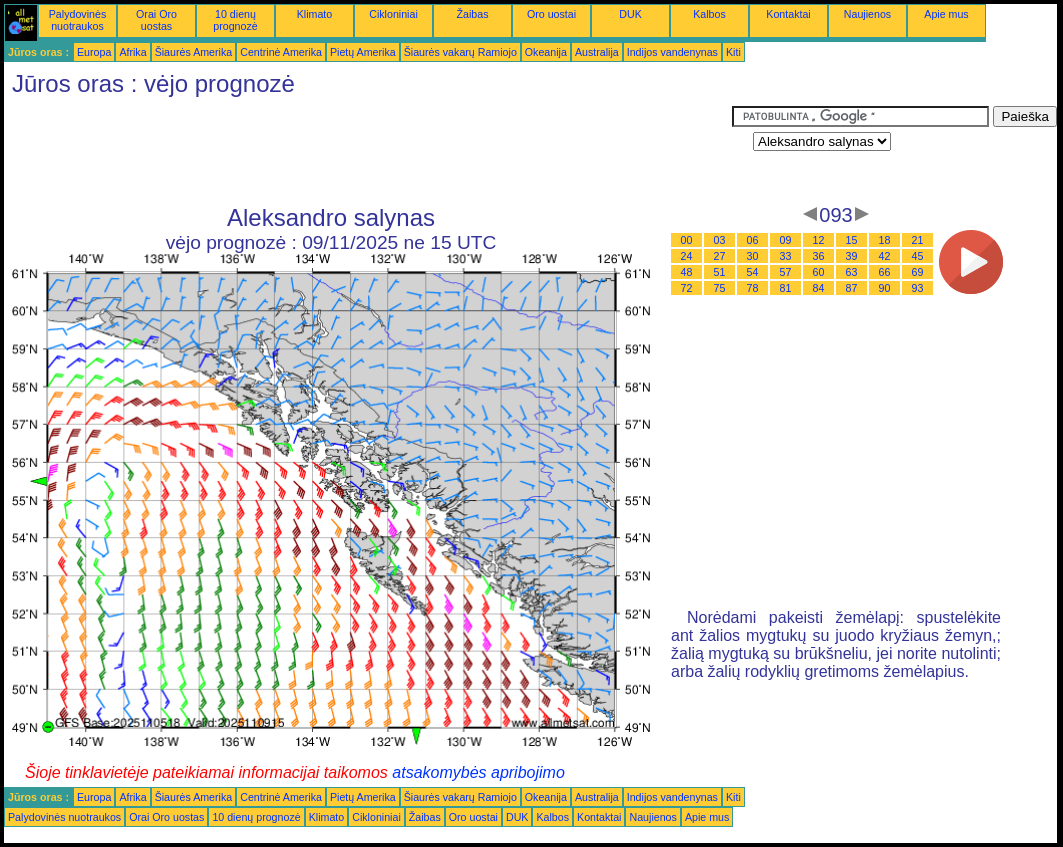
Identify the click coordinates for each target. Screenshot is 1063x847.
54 (753, 272)
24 (687, 256)
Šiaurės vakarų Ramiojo (460, 52)
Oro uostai (551, 14)
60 (819, 272)
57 (786, 272)
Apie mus (946, 14)
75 (720, 288)
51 (720, 272)
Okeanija (546, 52)
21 (918, 240)
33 (786, 256)
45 (918, 256)
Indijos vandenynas (672, 52)
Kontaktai (788, 14)
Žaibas (473, 14)
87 (852, 288)
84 (819, 288)
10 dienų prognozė (235, 20)
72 (687, 288)
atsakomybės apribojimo (478, 772)
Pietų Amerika (363, 52)
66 (885, 272)
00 (687, 240)
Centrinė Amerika (281, 52)
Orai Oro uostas (156, 20)
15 (852, 240)
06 (753, 240)
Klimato (315, 14)
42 (885, 256)
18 (885, 240)
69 (918, 272)
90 (885, 288)
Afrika (132, 52)
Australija (597, 52)
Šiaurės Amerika (194, 52)
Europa (94, 52)
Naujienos (867, 14)
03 (720, 240)
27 (720, 256)
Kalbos (709, 14)
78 (753, 288)
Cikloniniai (393, 14)
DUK (630, 14)
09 (786, 240)
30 (753, 256)
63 (852, 272)
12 (819, 240)
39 (852, 256)
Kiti (733, 52)
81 (786, 288)
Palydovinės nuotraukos (77, 20)
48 (687, 272)
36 (819, 256)
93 (918, 288)
